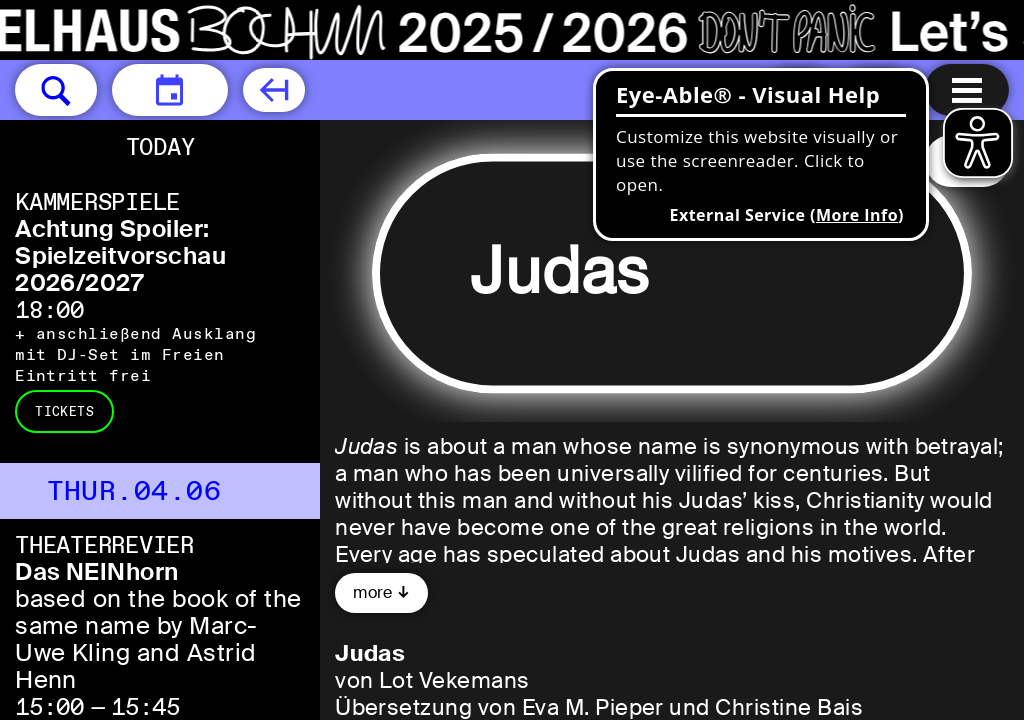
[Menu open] (967, 90)
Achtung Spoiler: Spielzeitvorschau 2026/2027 (120, 255)
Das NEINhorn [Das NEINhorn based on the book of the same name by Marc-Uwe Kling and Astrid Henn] (97, 571)
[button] (56, 90)
